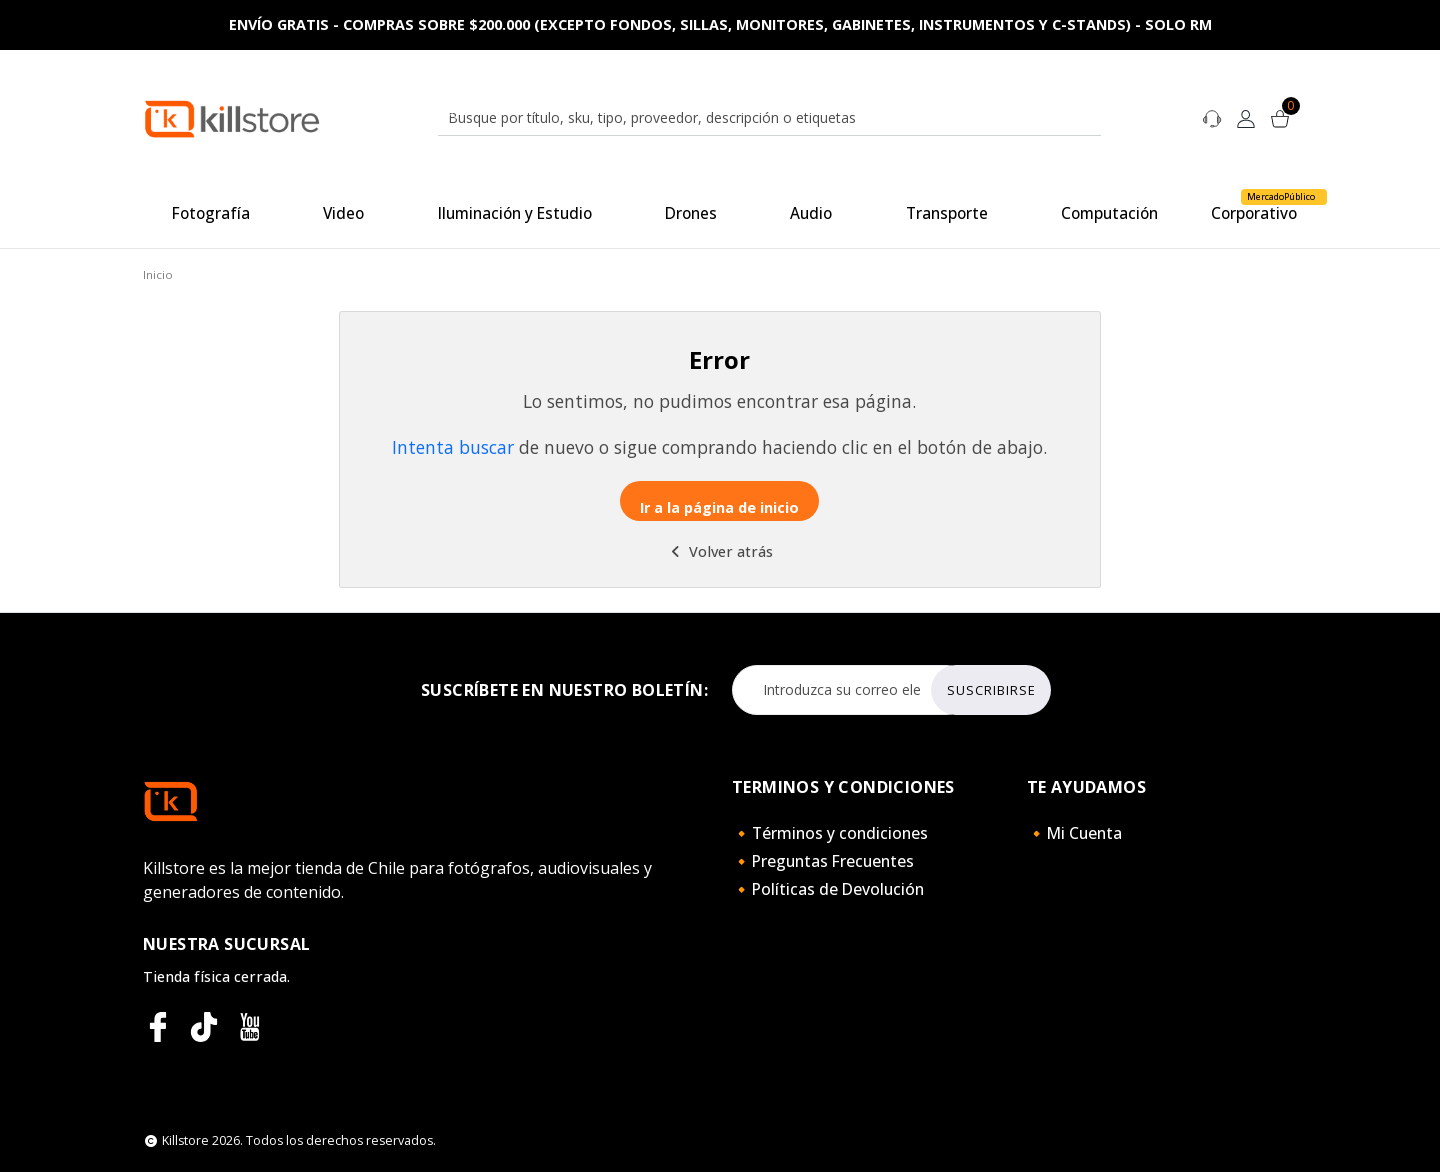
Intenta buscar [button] (453, 447)
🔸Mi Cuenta (1074, 833)
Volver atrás (720, 551)
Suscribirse (991, 690)
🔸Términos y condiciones (830, 833)
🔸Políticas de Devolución (828, 889)
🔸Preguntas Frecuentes (823, 861)
